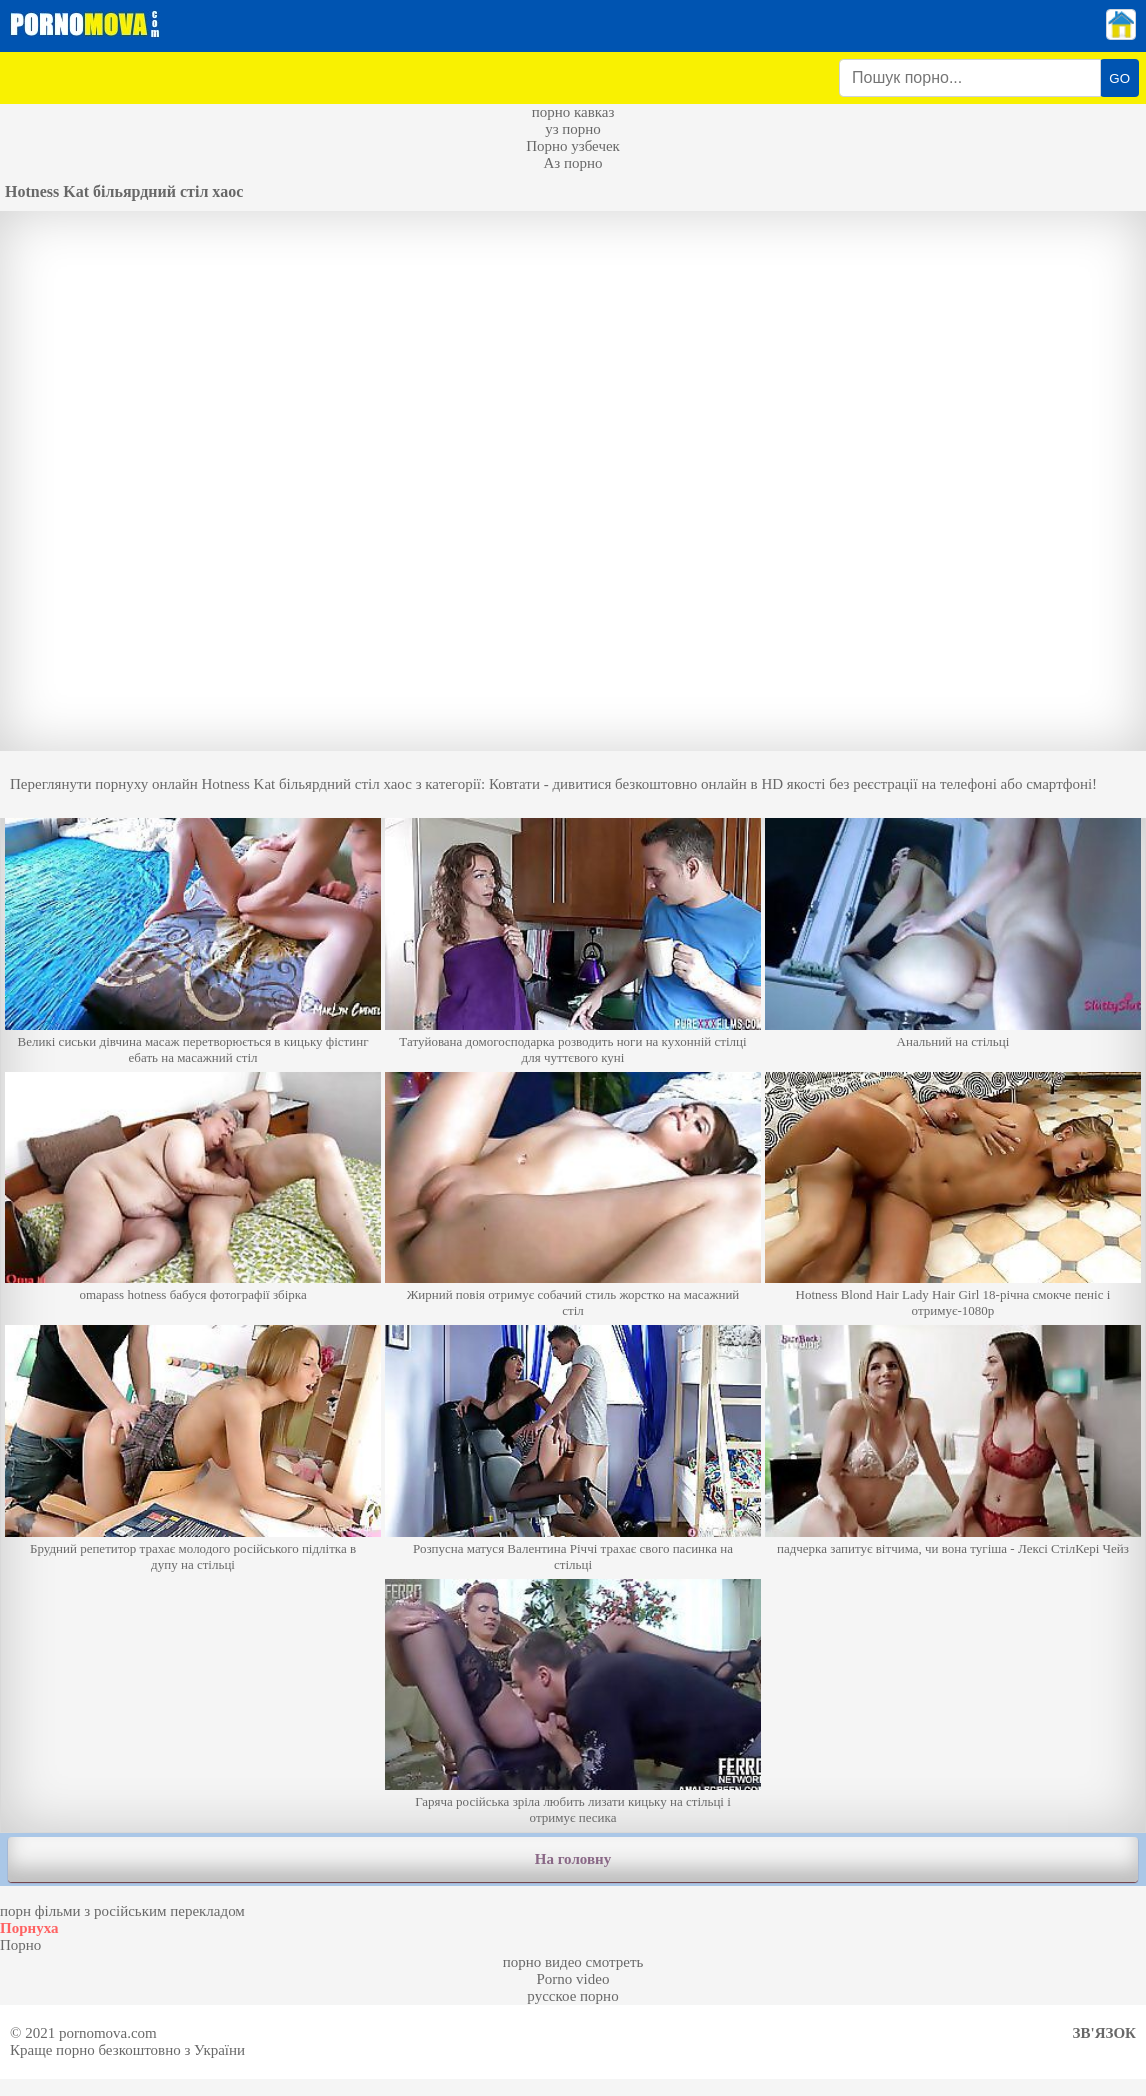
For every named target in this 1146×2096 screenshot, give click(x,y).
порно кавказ (573, 112)
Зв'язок (1104, 2033)
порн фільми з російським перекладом (122, 1911)
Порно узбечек (573, 146)
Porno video (573, 1979)
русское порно (572, 1996)
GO (1119, 78)
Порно (20, 1945)
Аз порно (572, 163)
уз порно (573, 129)
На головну (573, 1859)
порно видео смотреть (573, 1962)
